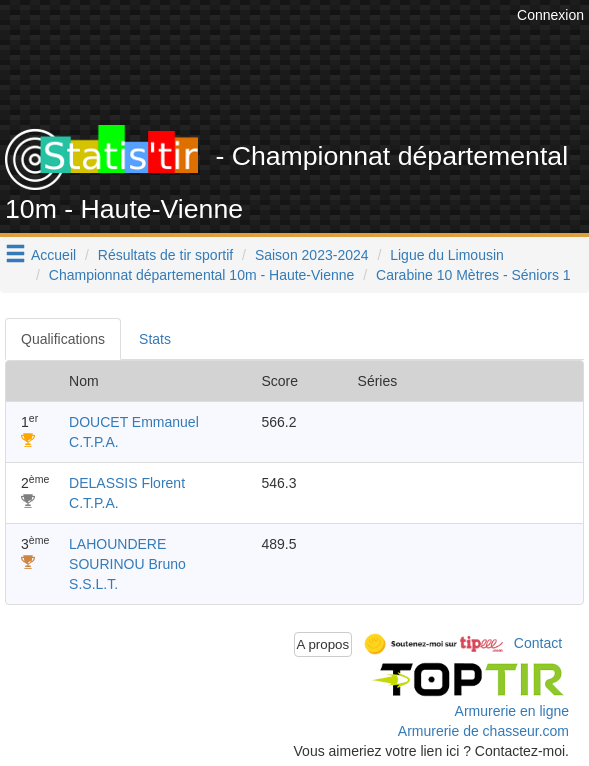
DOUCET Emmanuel (134, 422)
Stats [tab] (155, 339)
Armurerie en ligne (512, 711)
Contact (538, 643)
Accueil (53, 255)
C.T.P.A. (94, 442)
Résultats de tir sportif (165, 255)
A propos (323, 644)
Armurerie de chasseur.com (483, 731)
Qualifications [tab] (63, 339)
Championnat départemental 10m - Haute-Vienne (202, 275)
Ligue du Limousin (447, 255)
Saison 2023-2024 (312, 255)
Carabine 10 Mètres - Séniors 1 (473, 275)
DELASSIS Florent (127, 483)
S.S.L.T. (93, 584)
